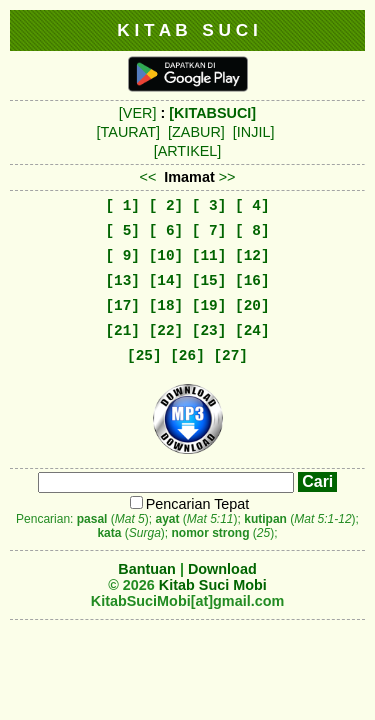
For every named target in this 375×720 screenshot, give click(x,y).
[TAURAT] (128, 132)
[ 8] (252, 231)
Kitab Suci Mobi (213, 585)
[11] (209, 256)
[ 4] (252, 206)
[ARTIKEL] (188, 151)
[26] (187, 356)
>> (227, 177)
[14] (166, 281)
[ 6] (166, 231)
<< (147, 177)
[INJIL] (254, 132)
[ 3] (209, 206)
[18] (166, 306)
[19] (209, 306)
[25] (144, 356)
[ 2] (166, 206)
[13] (122, 281)
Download (222, 569)
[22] (166, 331)
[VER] (138, 113)
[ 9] (122, 256)
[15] (209, 281)
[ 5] (122, 231)
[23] (209, 331)
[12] (252, 256)
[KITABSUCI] (212, 113)
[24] (252, 331)
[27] (230, 356)
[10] (166, 256)
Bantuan (147, 569)
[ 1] (122, 206)
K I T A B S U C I (187, 30)
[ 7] (209, 231)
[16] (252, 281)
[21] (122, 331)
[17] (122, 306)
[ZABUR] (196, 132)
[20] (252, 306)
